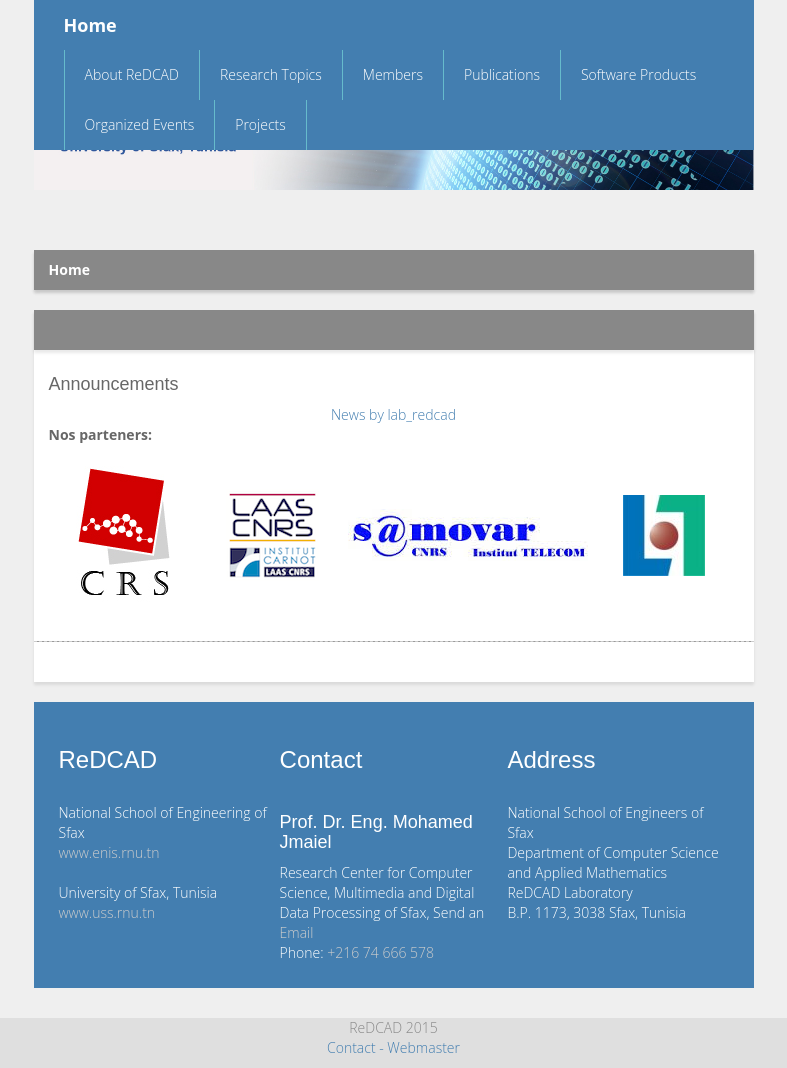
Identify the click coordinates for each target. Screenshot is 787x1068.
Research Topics (271, 74)
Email (297, 932)
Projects (260, 124)
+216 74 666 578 (380, 952)
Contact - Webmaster (393, 1047)
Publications (502, 74)
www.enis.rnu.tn (109, 852)
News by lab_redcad (393, 414)
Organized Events (140, 124)
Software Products (638, 74)
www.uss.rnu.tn (107, 912)
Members (393, 74)
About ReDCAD (132, 74)
